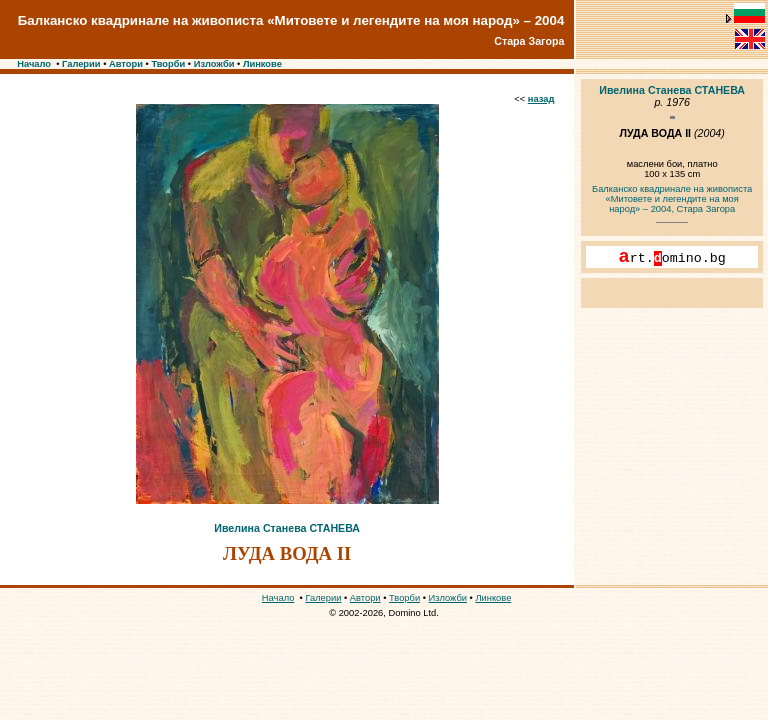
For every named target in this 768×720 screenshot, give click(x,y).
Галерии (81, 64)
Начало (34, 64)
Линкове (262, 64)
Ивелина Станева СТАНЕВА (287, 528)
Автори (126, 64)
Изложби (214, 64)
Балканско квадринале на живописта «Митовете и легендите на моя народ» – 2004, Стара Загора (672, 199)
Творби (168, 64)
